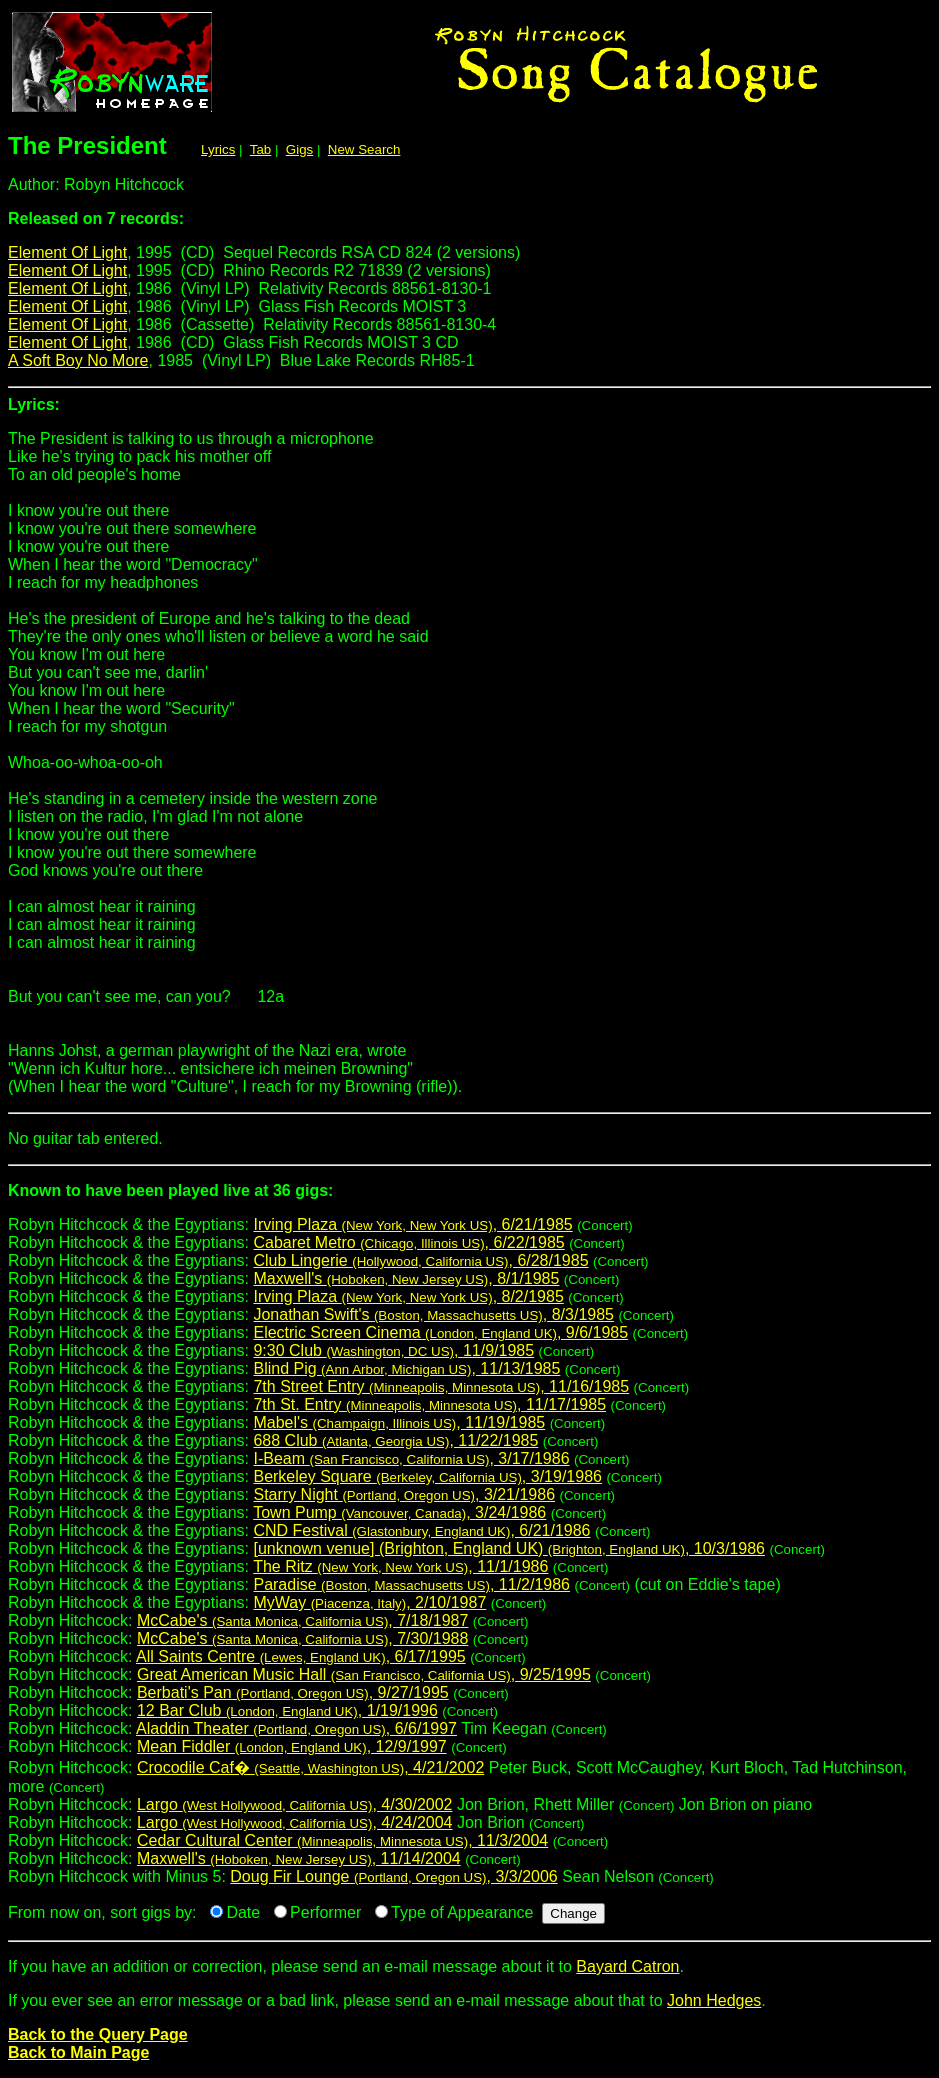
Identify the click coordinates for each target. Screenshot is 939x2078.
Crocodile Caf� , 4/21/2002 (310, 1767)
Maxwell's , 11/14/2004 (299, 1858)
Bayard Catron (627, 1966)
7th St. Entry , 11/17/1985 (429, 1404)
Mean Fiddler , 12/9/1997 (292, 1746)
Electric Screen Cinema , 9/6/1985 (440, 1332)
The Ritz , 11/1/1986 (400, 1566)
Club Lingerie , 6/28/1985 (420, 1260)
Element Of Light (67, 252)
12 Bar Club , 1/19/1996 (287, 1710)
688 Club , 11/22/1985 (395, 1440)
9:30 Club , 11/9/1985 (393, 1350)
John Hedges (714, 2000)
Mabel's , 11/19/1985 (399, 1422)
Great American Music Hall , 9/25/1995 (364, 1674)
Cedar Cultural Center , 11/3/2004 (342, 1840)
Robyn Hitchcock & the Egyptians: (469, 1198)
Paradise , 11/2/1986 (411, 1584)
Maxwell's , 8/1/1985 (406, 1278)
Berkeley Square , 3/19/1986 (427, 1476)
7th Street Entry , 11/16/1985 (441, 1386)
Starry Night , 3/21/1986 (404, 1494)
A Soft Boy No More (78, 360)
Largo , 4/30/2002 (295, 1804)
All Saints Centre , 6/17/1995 (301, 1656)
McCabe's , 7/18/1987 (302, 1620)
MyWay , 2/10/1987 (369, 1602)
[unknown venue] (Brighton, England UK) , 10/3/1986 (509, 1548)
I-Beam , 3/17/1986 (411, 1458)
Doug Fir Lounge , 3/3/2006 (393, 1876)
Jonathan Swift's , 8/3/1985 (433, 1314)
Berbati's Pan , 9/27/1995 (293, 1692)
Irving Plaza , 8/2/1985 (408, 1296)
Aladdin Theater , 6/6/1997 (296, 1728)
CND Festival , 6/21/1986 (421, 1530)
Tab (261, 149)
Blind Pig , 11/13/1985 (406, 1368)
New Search (364, 149)
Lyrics (218, 149)
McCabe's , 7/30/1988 (302, 1638)
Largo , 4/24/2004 (295, 1822)
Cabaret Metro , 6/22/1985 (408, 1242)
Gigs (299, 149)
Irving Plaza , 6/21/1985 (412, 1224)
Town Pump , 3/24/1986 (399, 1512)
